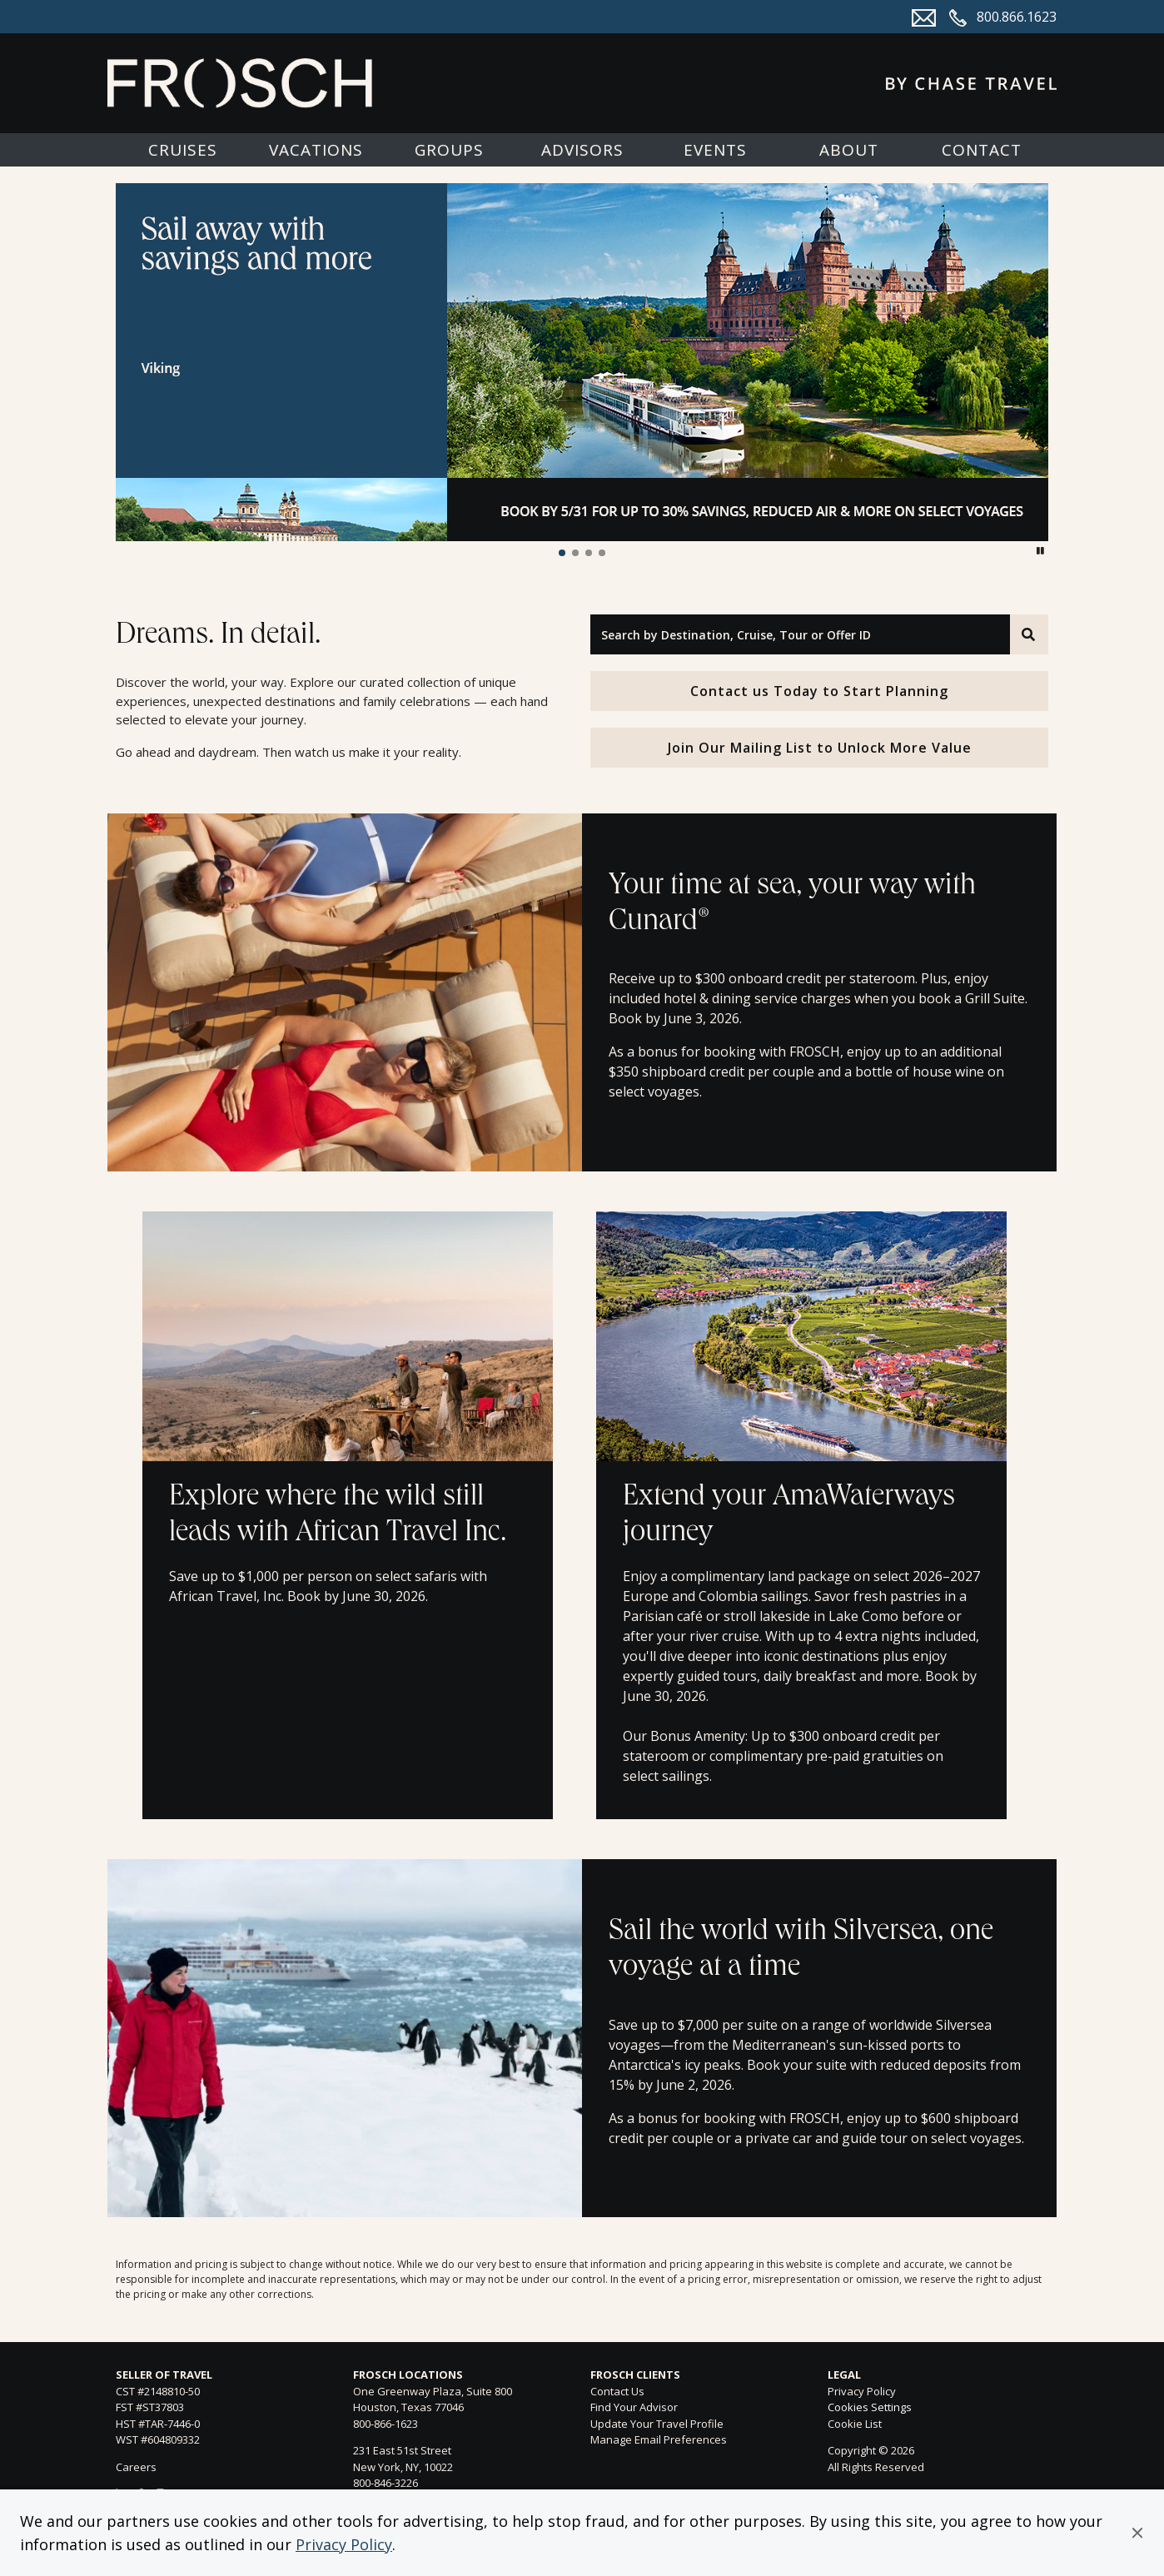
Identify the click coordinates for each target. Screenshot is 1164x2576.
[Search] (1029, 634)
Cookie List (855, 2423)
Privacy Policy (344, 2544)
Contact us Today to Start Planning (819, 691)
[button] (1137, 2532)
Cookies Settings (870, 2407)
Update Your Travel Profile (657, 2423)
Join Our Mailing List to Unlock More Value (820, 747)
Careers (136, 2466)
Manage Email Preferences (658, 2439)
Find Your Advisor (634, 2406)
